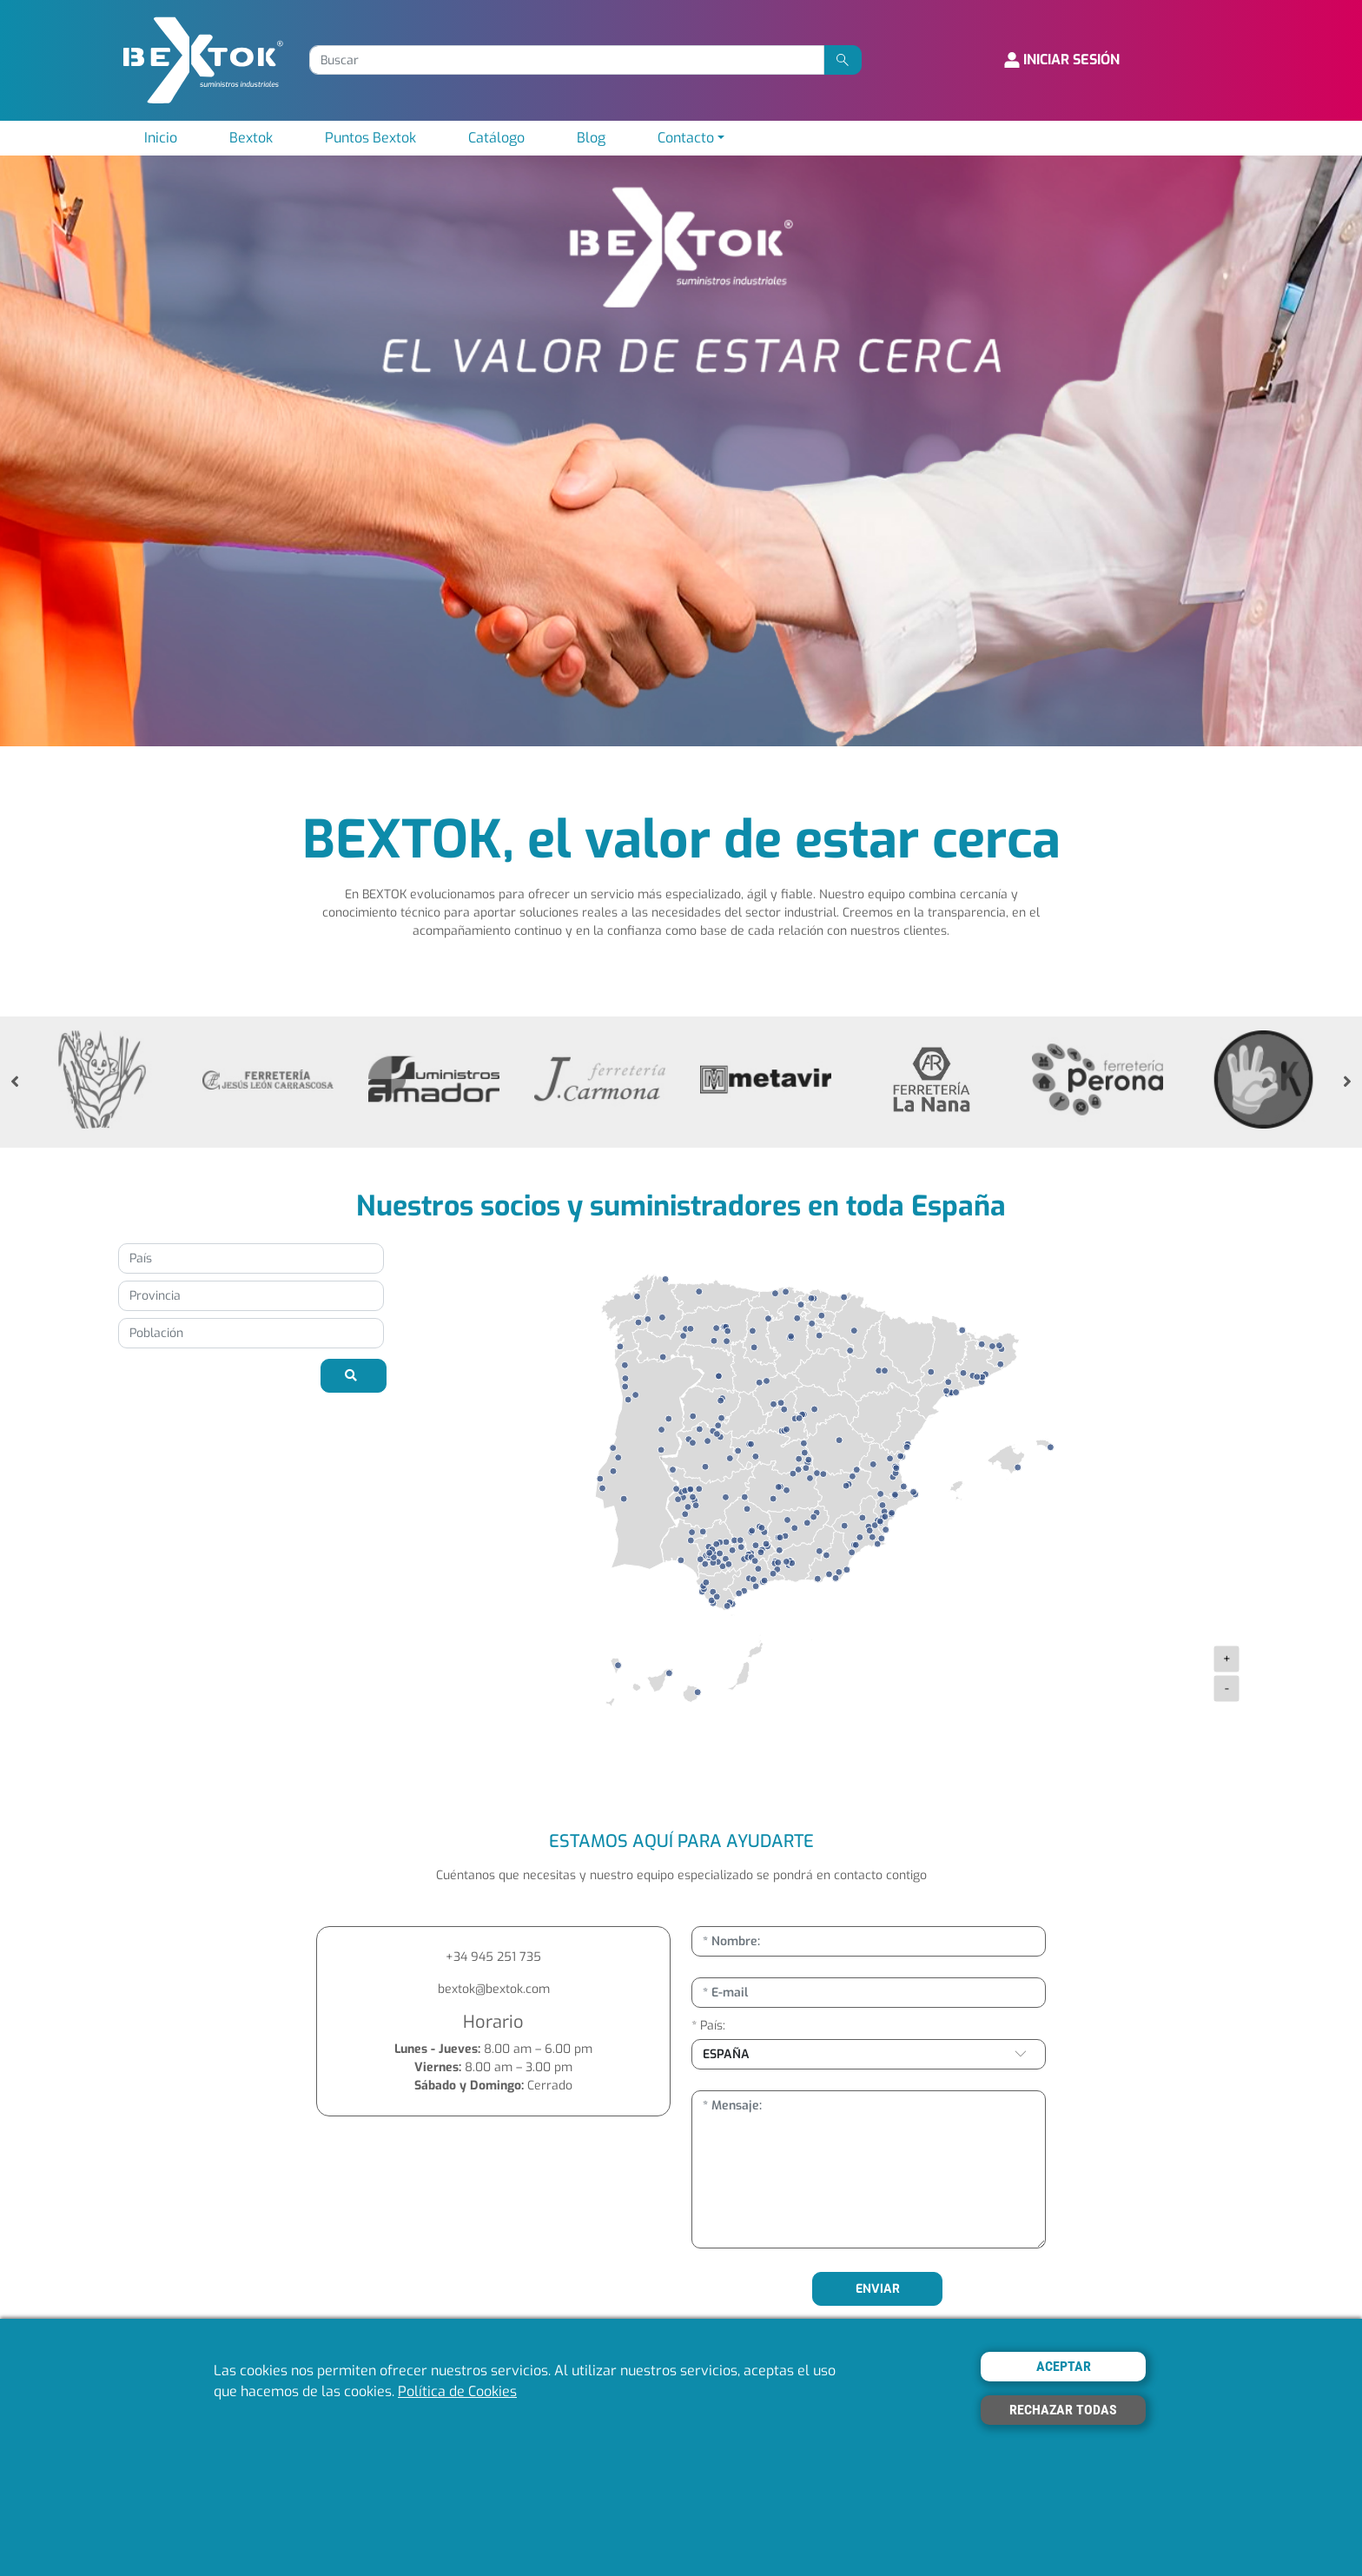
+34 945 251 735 (493, 1957)
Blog (591, 138)
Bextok (251, 138)
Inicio (160, 138)
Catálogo (496, 138)
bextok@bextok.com (494, 1989)
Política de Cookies (457, 2391)
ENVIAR (878, 2289)
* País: (708, 2025)
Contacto (686, 138)
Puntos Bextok (370, 138)
